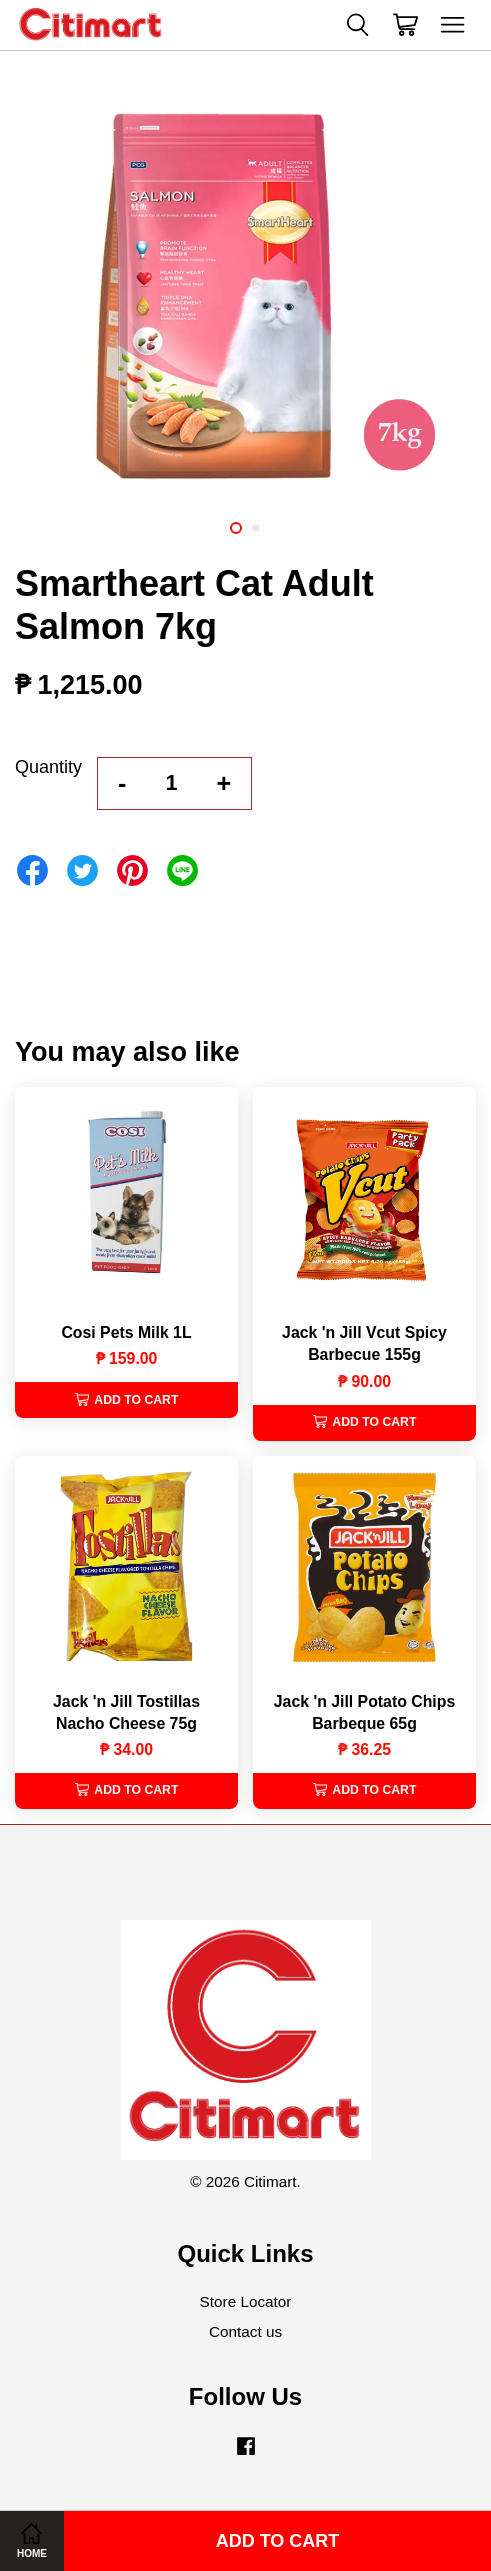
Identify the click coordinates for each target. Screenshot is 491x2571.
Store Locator (246, 2301)
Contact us (245, 2331)
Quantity (48, 767)
